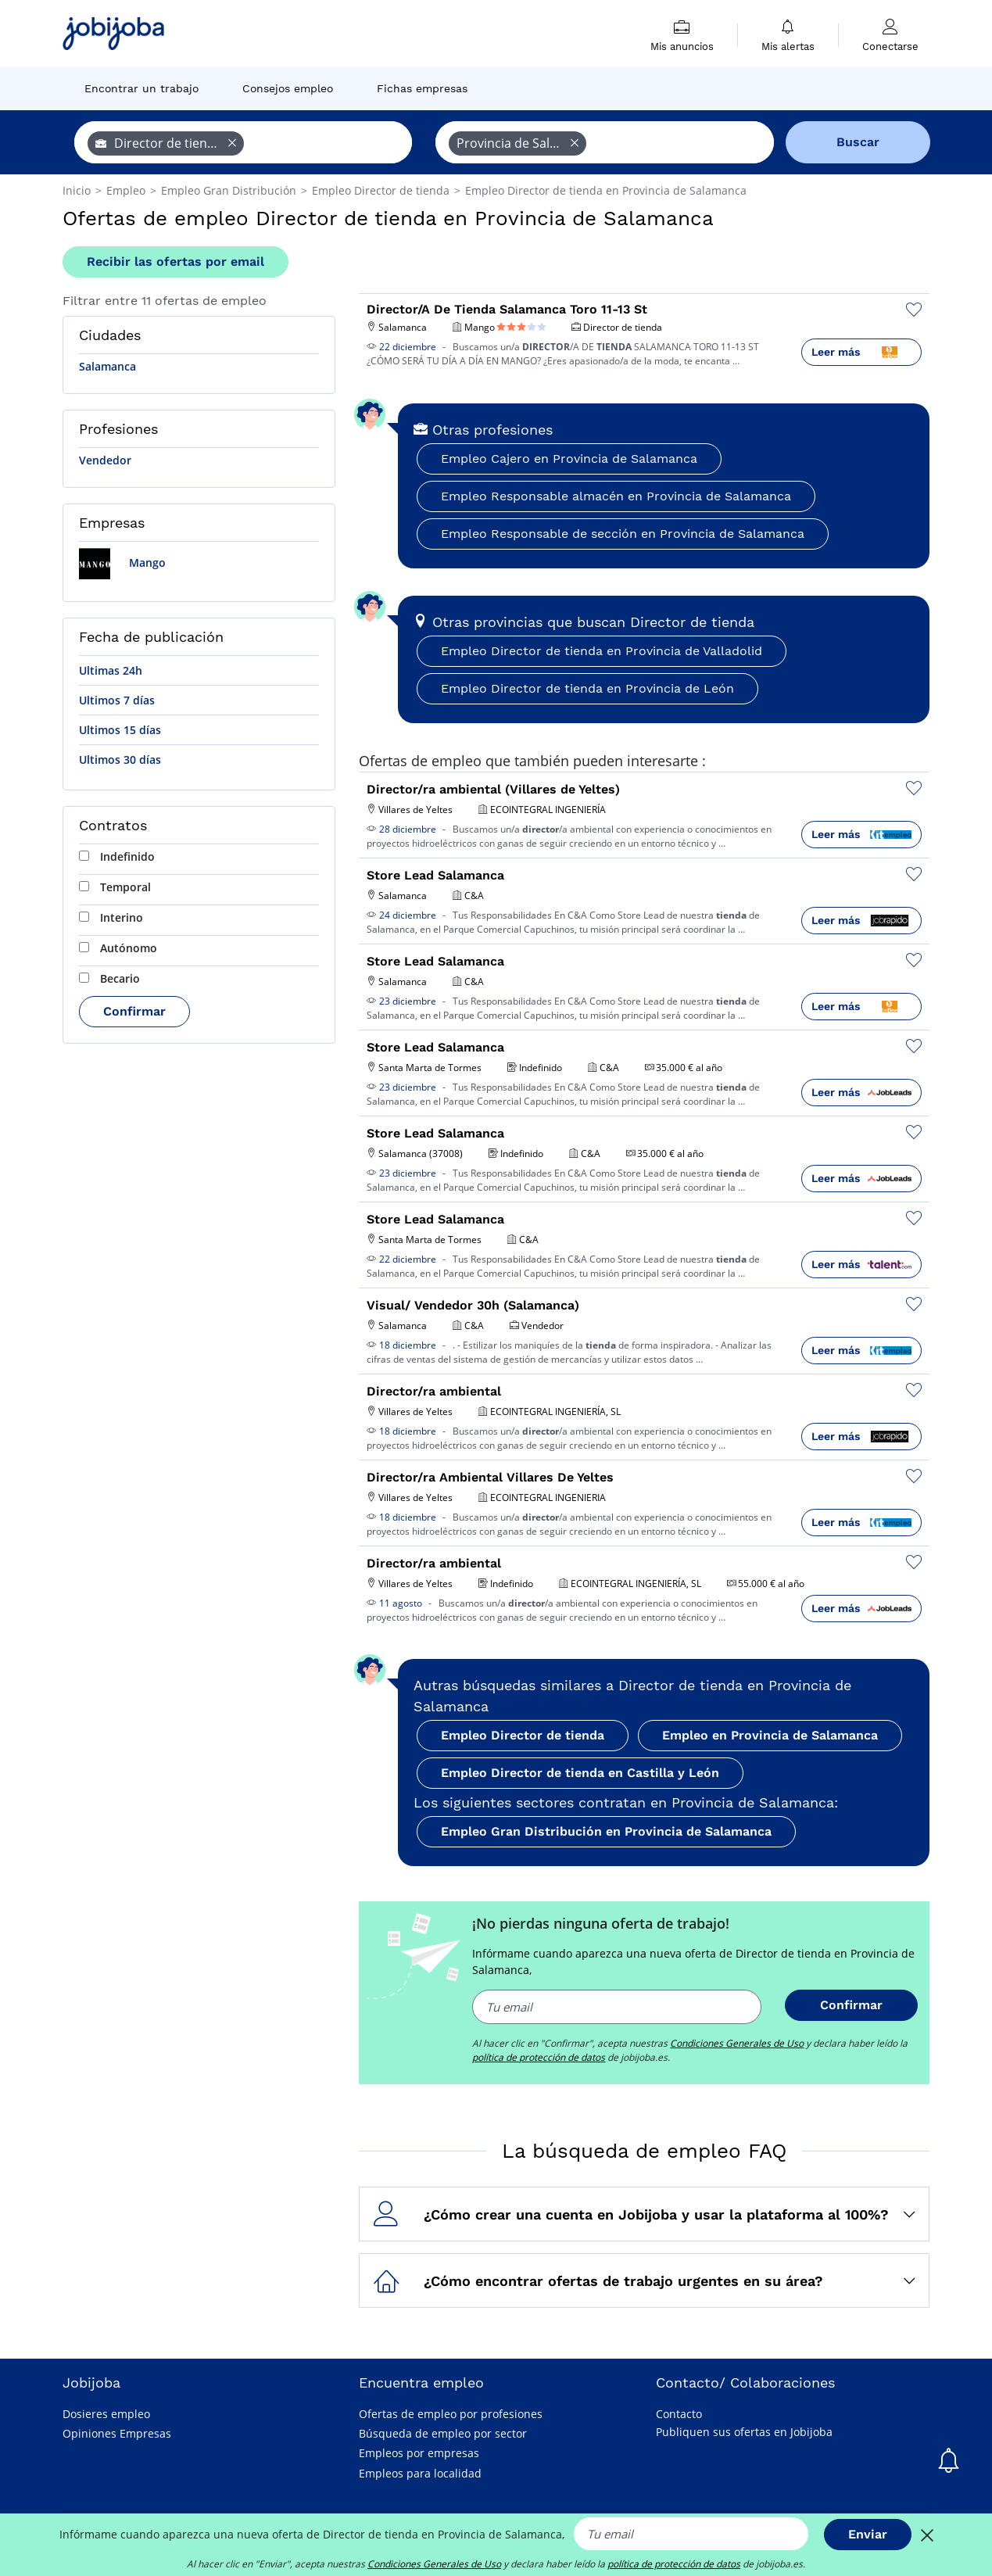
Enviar (867, 2534)
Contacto (679, 2413)
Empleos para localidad (420, 2473)
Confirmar (134, 1011)
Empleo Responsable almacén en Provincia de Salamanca (616, 496)
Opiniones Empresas (117, 2433)
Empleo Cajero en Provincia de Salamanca (569, 458)
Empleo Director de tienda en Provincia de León (587, 688)
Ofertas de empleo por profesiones (451, 2413)
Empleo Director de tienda (522, 1735)
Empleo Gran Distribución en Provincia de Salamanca (606, 1831)
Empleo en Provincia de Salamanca (770, 1735)
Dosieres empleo (106, 2413)
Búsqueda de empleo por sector (443, 2433)
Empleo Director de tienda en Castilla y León (580, 1772)
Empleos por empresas (419, 2452)
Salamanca (107, 366)
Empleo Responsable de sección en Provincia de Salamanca (622, 533)
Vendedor (105, 460)
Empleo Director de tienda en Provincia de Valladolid (601, 650)
